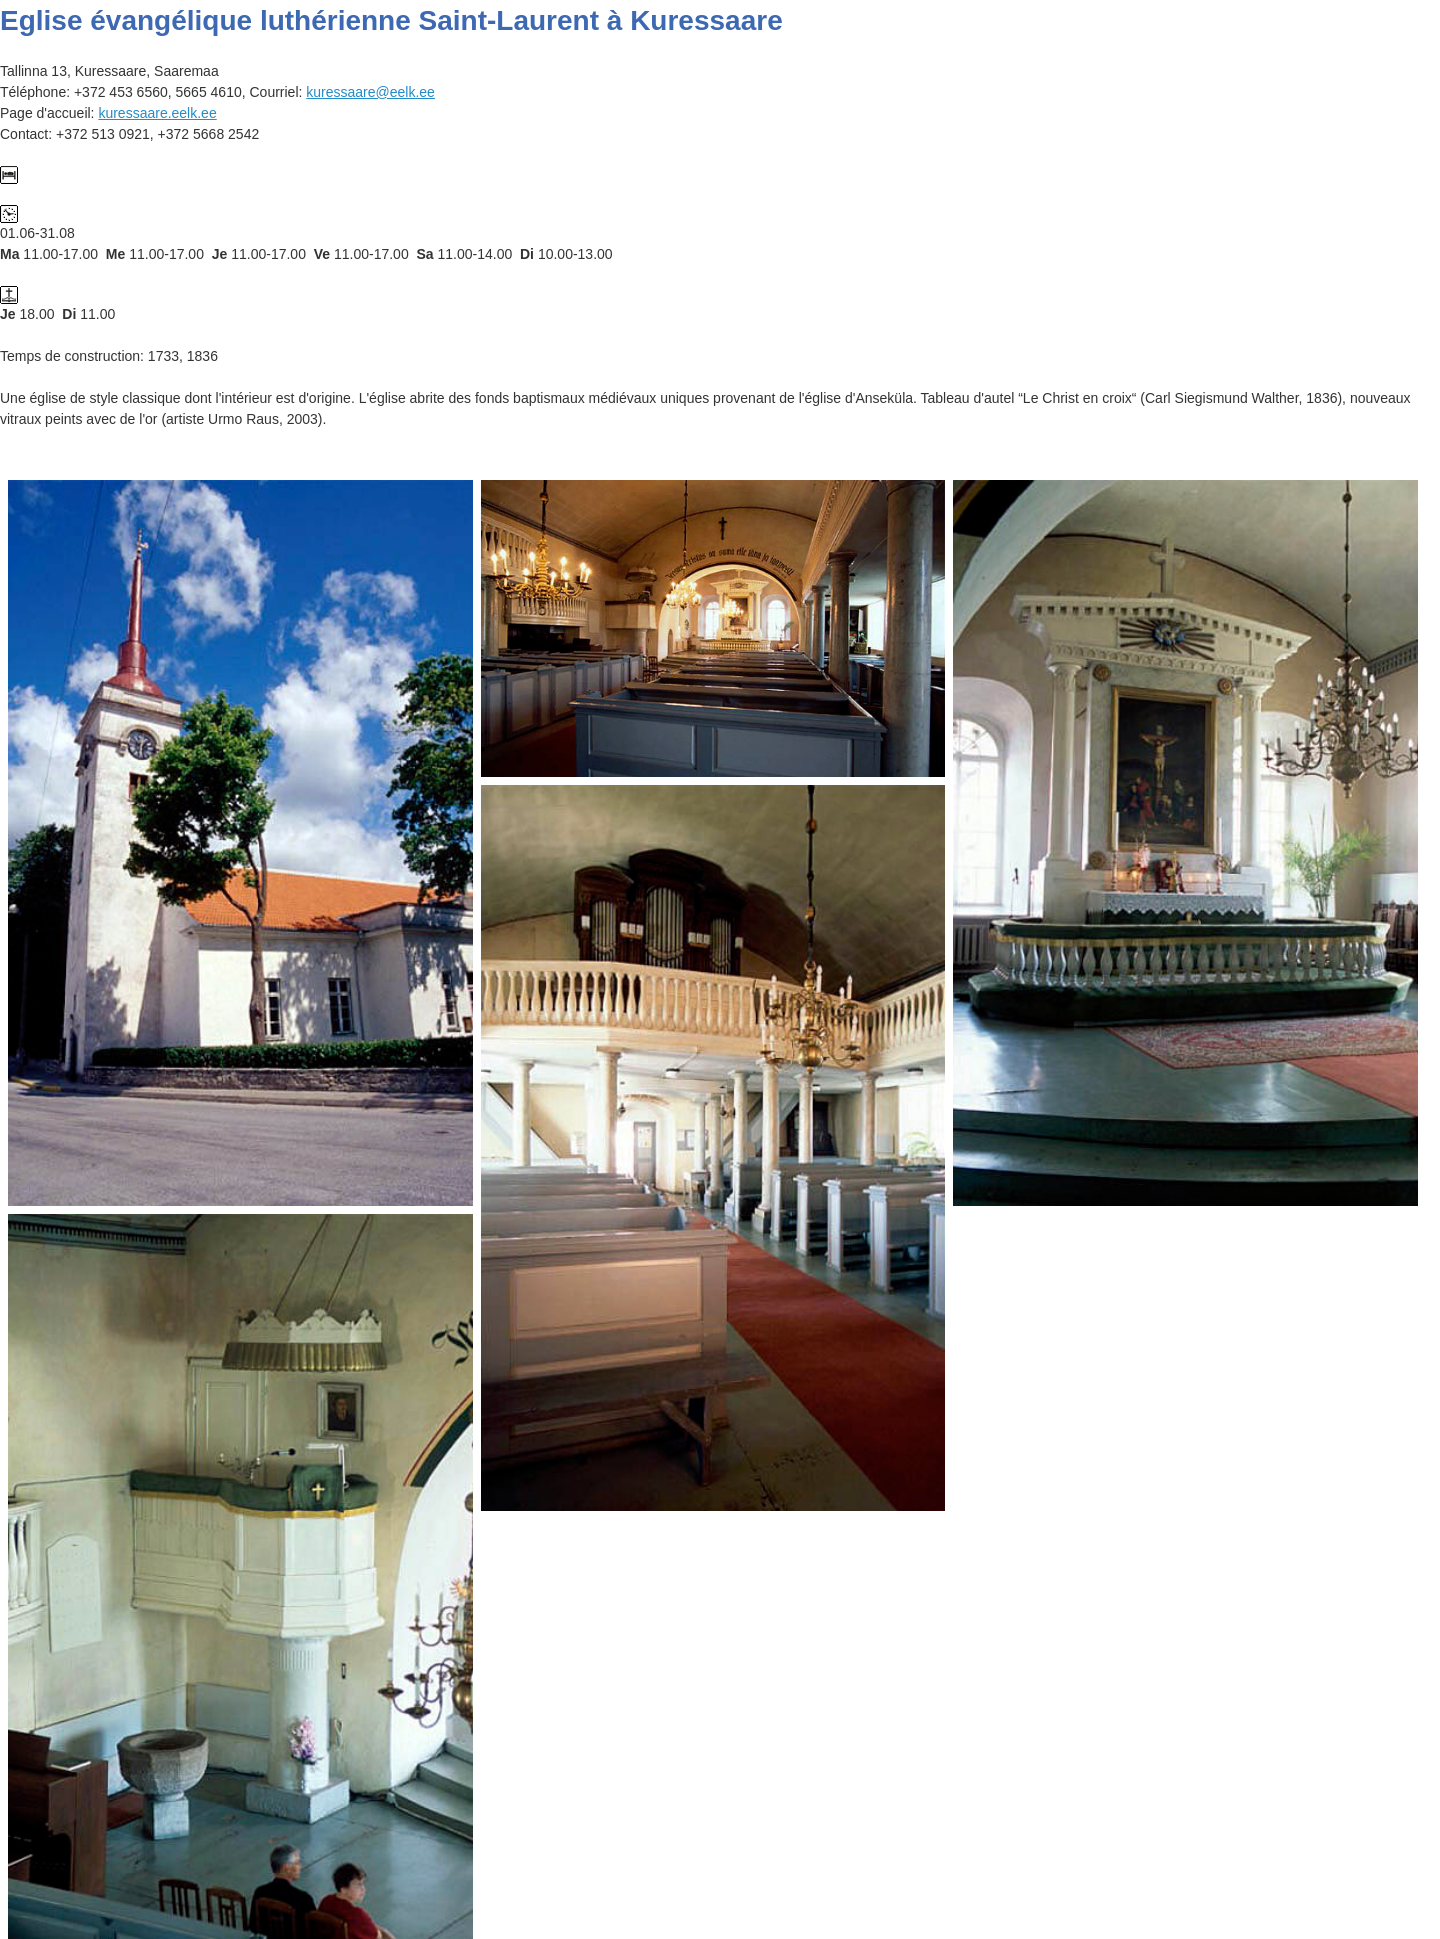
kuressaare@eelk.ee (370, 92)
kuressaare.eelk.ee (157, 113)
